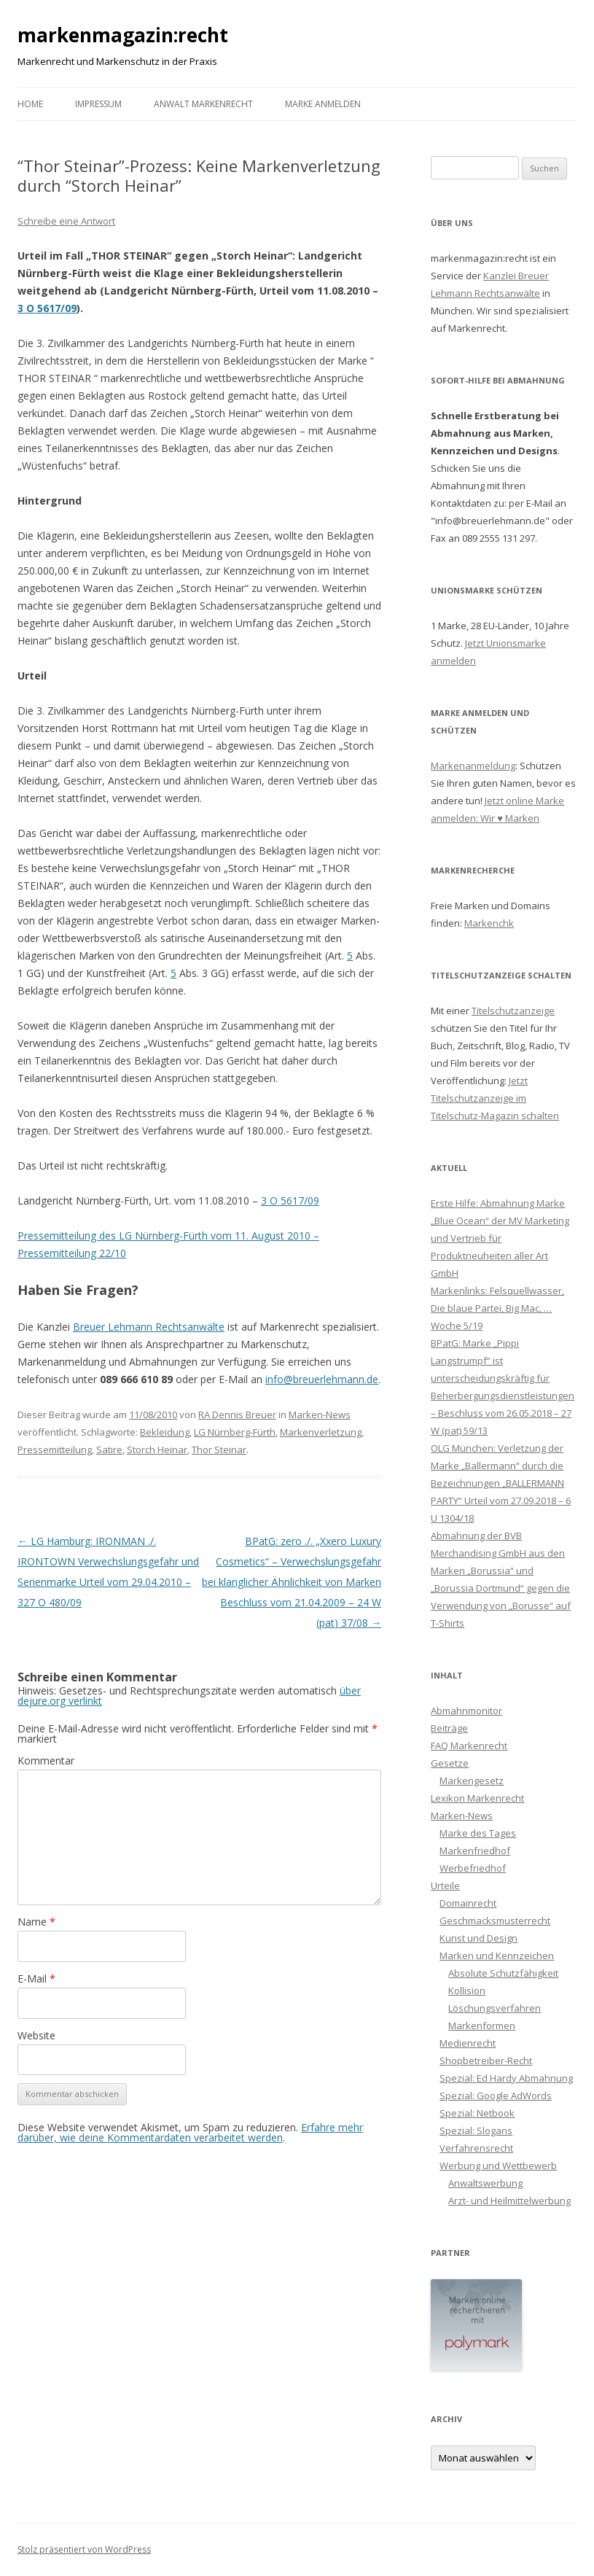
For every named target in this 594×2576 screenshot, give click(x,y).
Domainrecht (467, 1903)
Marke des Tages (477, 1833)
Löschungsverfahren (494, 2008)
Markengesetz (471, 1780)
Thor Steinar (219, 1449)
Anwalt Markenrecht (203, 104)
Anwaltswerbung (485, 2183)
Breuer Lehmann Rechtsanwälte (148, 1327)
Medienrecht (467, 2043)
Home (30, 104)
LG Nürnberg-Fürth (234, 1432)
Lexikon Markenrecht (477, 1798)
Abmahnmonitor (466, 1710)
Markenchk (489, 923)
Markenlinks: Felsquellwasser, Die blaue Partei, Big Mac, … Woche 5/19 (497, 1308)
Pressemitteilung (54, 1449)
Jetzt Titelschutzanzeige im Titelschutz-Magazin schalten (495, 1098)
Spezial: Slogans (475, 2130)
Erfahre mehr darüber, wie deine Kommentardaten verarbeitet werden (190, 2132)
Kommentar (45, 1760)
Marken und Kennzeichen (496, 1955)
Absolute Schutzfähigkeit (503, 1973)
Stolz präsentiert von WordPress (84, 2549)
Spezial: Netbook (477, 2113)
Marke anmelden (323, 104)
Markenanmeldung (473, 765)
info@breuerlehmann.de (321, 1379)
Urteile (445, 1885)
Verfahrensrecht (476, 2148)
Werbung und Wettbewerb (498, 2165)
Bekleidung (164, 1432)
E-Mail (36, 1978)
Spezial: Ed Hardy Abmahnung (506, 2078)
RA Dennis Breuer (237, 1414)
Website (36, 2035)
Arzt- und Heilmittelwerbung (509, 2200)
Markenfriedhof (474, 1850)
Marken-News (320, 1414)
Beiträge (449, 1728)
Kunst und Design (478, 1938)
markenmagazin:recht (122, 35)
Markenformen (481, 2025)
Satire (109, 1449)
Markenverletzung (321, 1432)
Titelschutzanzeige (513, 1010)
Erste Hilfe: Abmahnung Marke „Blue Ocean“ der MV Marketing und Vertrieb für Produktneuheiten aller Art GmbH (500, 1238)
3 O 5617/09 (47, 308)
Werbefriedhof (472, 1868)
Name (36, 1922)
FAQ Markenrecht (469, 1745)
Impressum (98, 104)
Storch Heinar (157, 1449)
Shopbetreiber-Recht (485, 2060)
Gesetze (450, 1763)
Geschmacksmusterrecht (494, 1920)
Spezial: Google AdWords (495, 2095)
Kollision (466, 1990)
